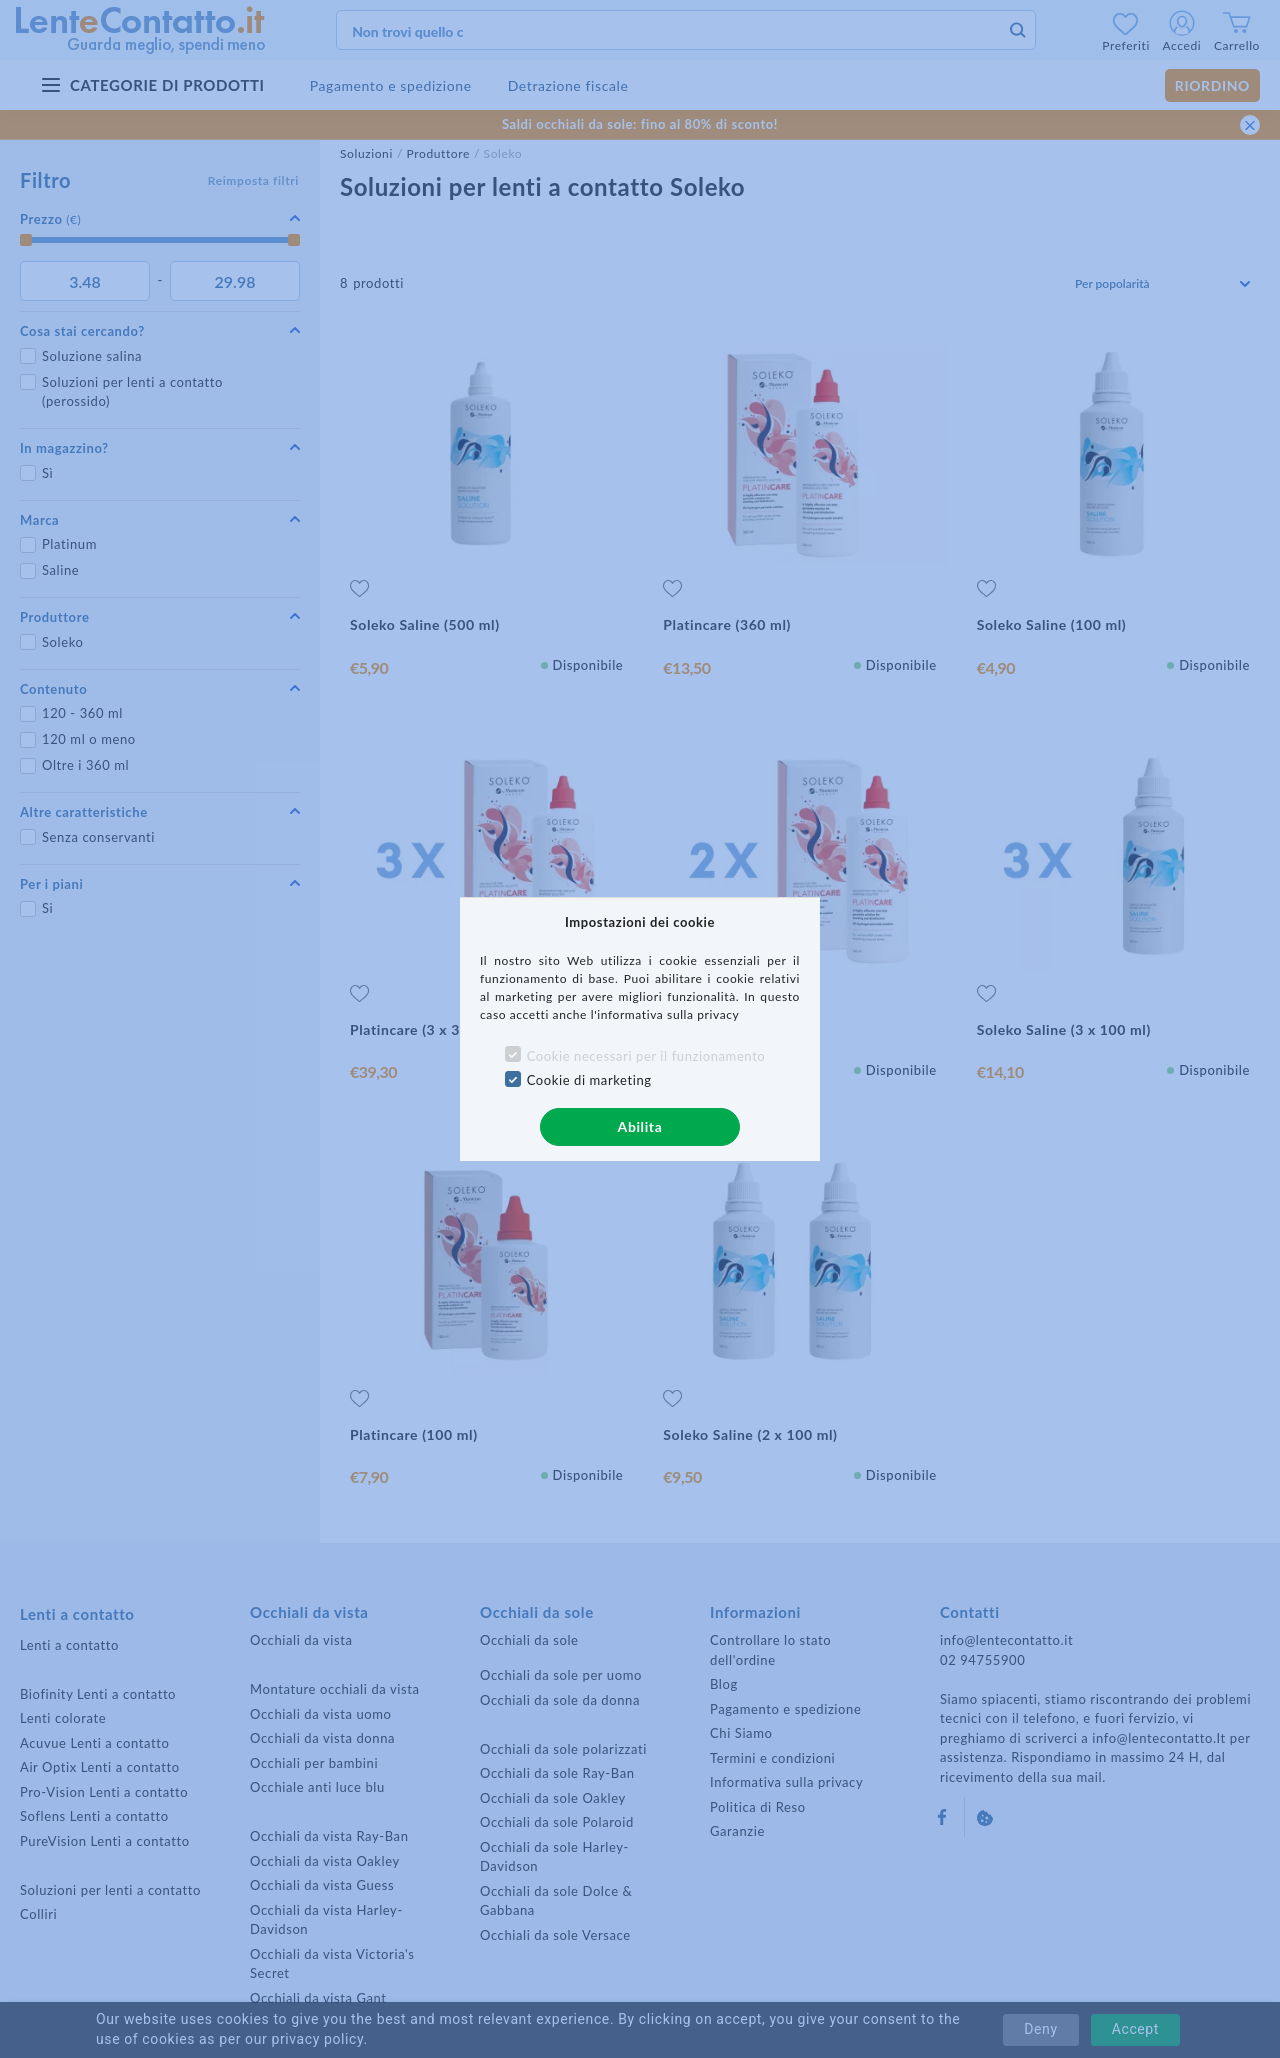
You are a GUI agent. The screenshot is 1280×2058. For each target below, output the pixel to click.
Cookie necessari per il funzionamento (646, 1056)
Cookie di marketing (589, 1080)
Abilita (640, 1126)
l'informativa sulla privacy (665, 1014)
